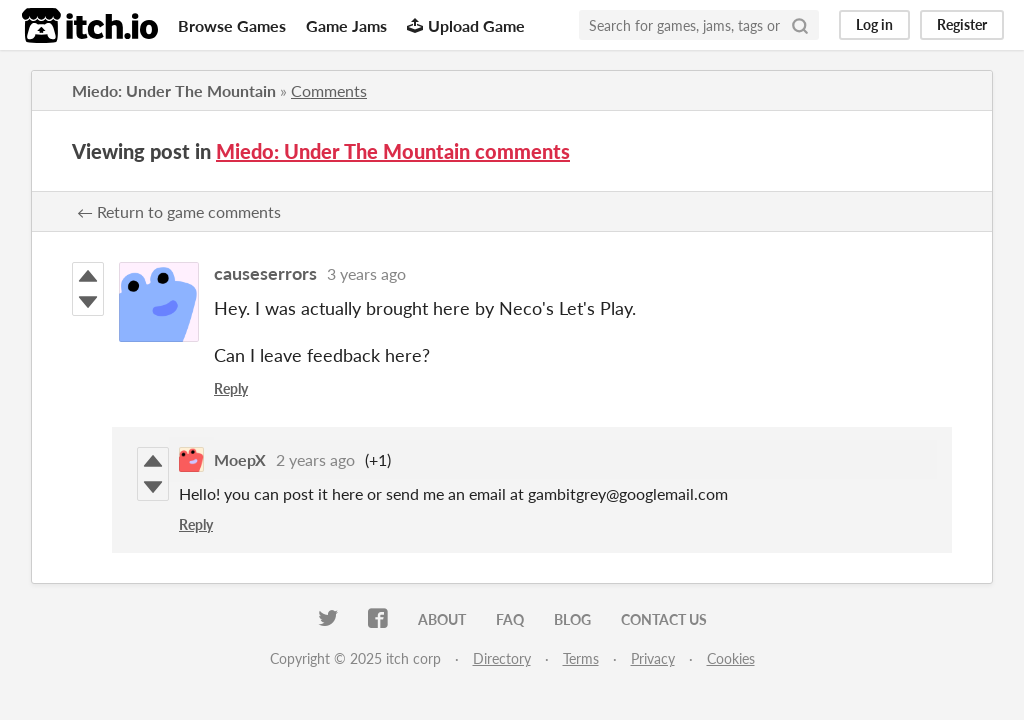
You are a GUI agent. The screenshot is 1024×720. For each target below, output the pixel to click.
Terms (581, 658)
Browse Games (232, 25)
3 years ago (366, 273)
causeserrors (265, 273)
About (442, 619)
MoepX (240, 459)
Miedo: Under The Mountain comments (393, 151)
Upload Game (466, 25)
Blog (572, 619)
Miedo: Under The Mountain (174, 90)
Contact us (664, 619)
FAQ (510, 619)
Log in (874, 24)
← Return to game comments (179, 211)
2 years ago (315, 459)
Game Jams (346, 25)
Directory (502, 658)
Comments (329, 90)
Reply (231, 388)
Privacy (653, 658)
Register (962, 24)
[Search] (800, 25)
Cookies (731, 658)
